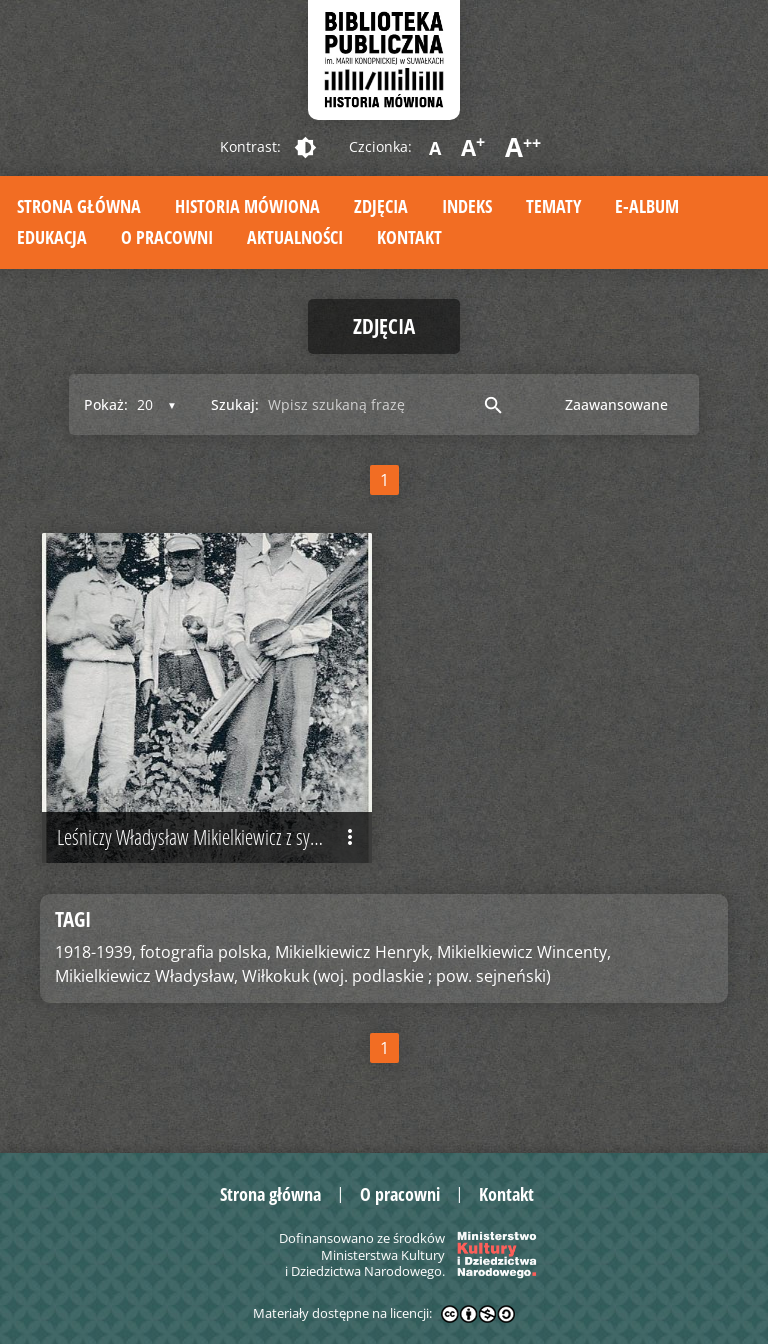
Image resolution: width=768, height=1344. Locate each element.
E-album (647, 206)
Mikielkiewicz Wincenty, (524, 952)
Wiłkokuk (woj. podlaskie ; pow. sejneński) (396, 976)
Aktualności (295, 237)
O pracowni (167, 237)
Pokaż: (106, 404)
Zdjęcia (381, 206)
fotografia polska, (205, 952)
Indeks (467, 206)
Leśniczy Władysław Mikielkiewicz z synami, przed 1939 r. (214, 837)
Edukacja (52, 237)
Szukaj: (235, 404)
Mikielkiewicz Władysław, (146, 976)
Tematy (553, 206)
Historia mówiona (247, 206)
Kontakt (409, 237)
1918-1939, (95, 952)
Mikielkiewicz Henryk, (354, 952)
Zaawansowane (616, 404)
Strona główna (79, 206)
